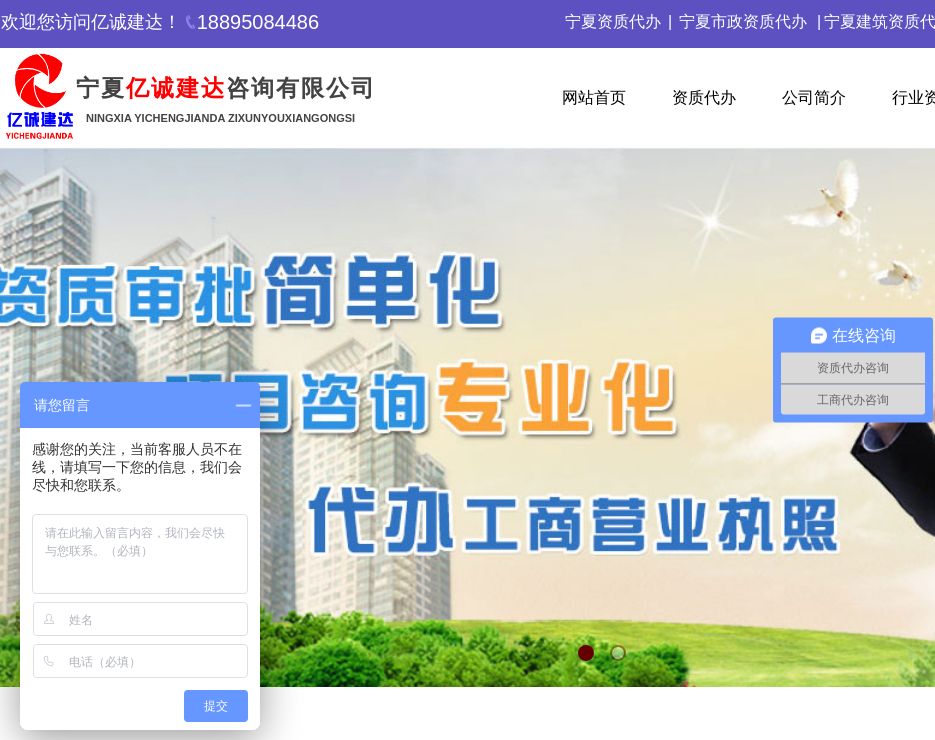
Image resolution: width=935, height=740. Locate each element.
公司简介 (814, 97)
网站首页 (594, 97)
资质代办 (704, 97)
